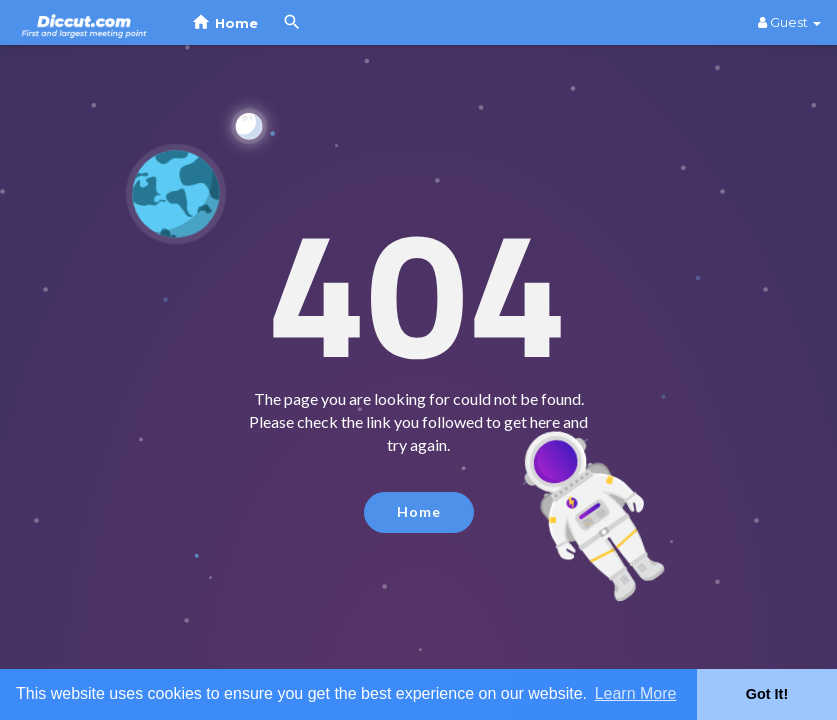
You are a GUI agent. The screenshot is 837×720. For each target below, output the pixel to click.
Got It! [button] (767, 694)
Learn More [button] (636, 693)
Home (419, 511)
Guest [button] (789, 22)
